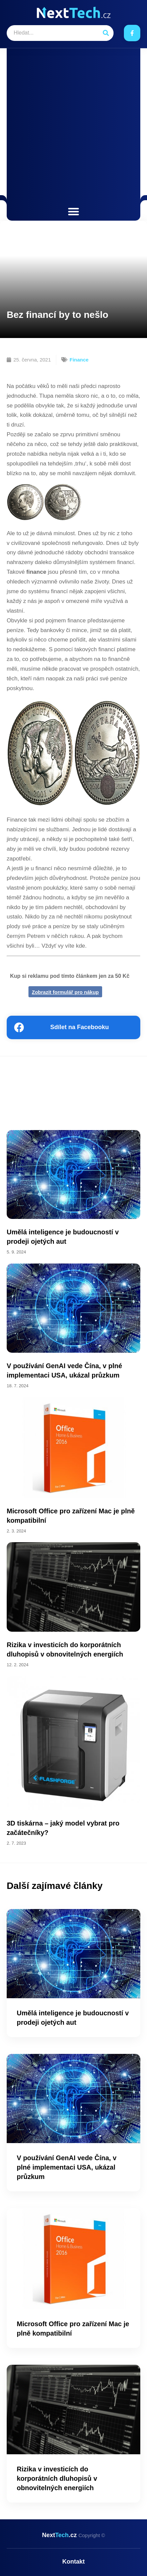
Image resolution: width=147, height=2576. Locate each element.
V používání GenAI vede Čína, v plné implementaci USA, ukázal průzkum (67, 2167)
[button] (73, 211)
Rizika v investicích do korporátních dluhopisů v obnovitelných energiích (57, 2478)
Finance (79, 359)
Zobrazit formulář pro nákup (65, 992)
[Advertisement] (73, 128)
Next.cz (73, 2535)
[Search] (106, 33)
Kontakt (73, 2561)
